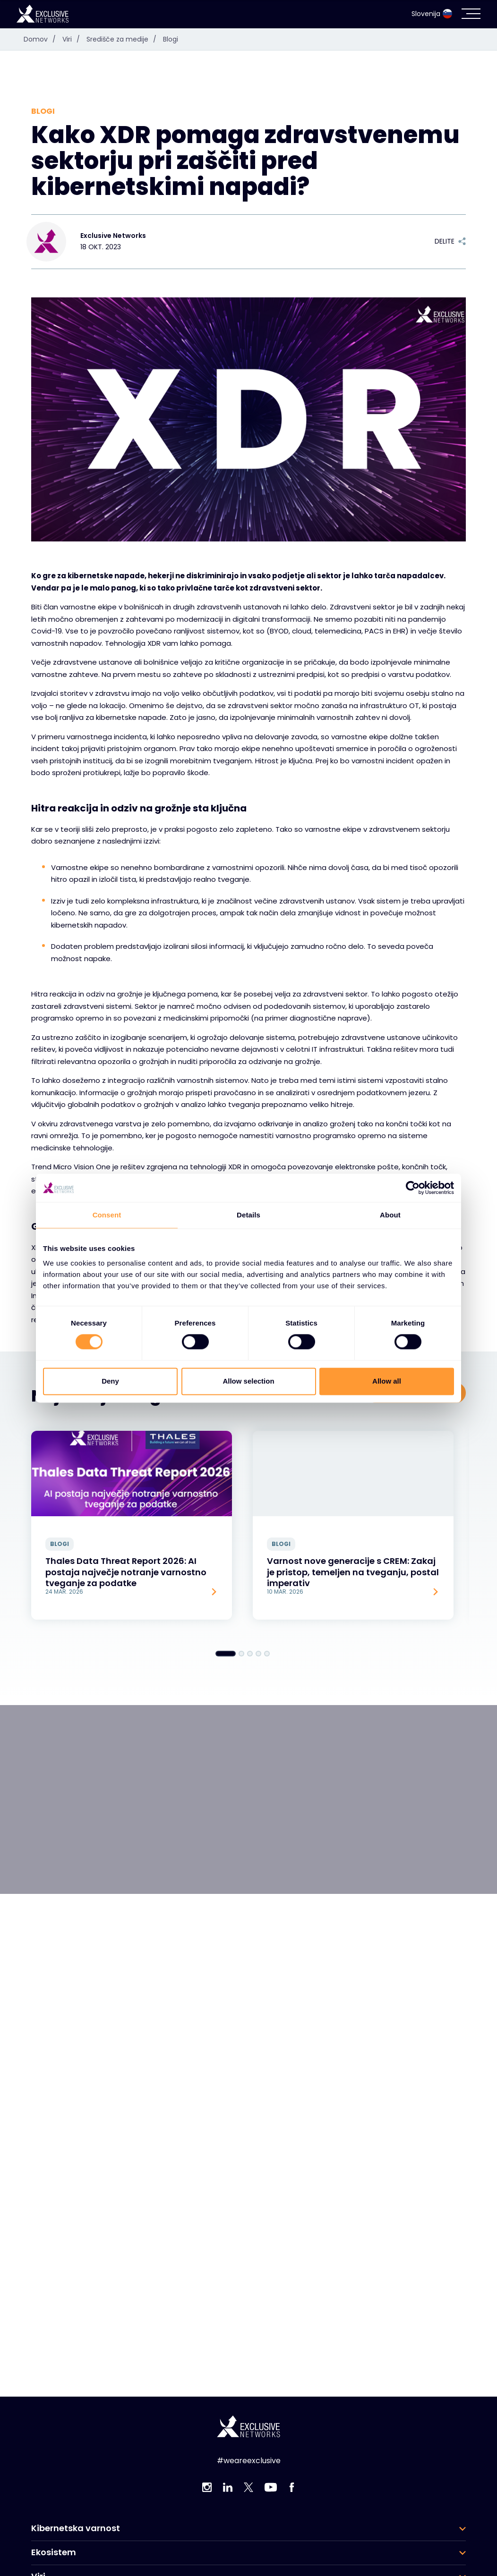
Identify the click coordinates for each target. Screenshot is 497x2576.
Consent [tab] (107, 1215)
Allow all (386, 1381)
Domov (42, 39)
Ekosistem (53, 2552)
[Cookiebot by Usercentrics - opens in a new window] (412, 1188)
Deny (110, 1381)
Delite (450, 241)
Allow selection (248, 1381)
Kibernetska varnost (75, 2528)
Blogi (170, 39)
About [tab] (390, 1215)
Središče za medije (123, 39)
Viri (73, 39)
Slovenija (431, 13)
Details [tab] (248, 1215)
